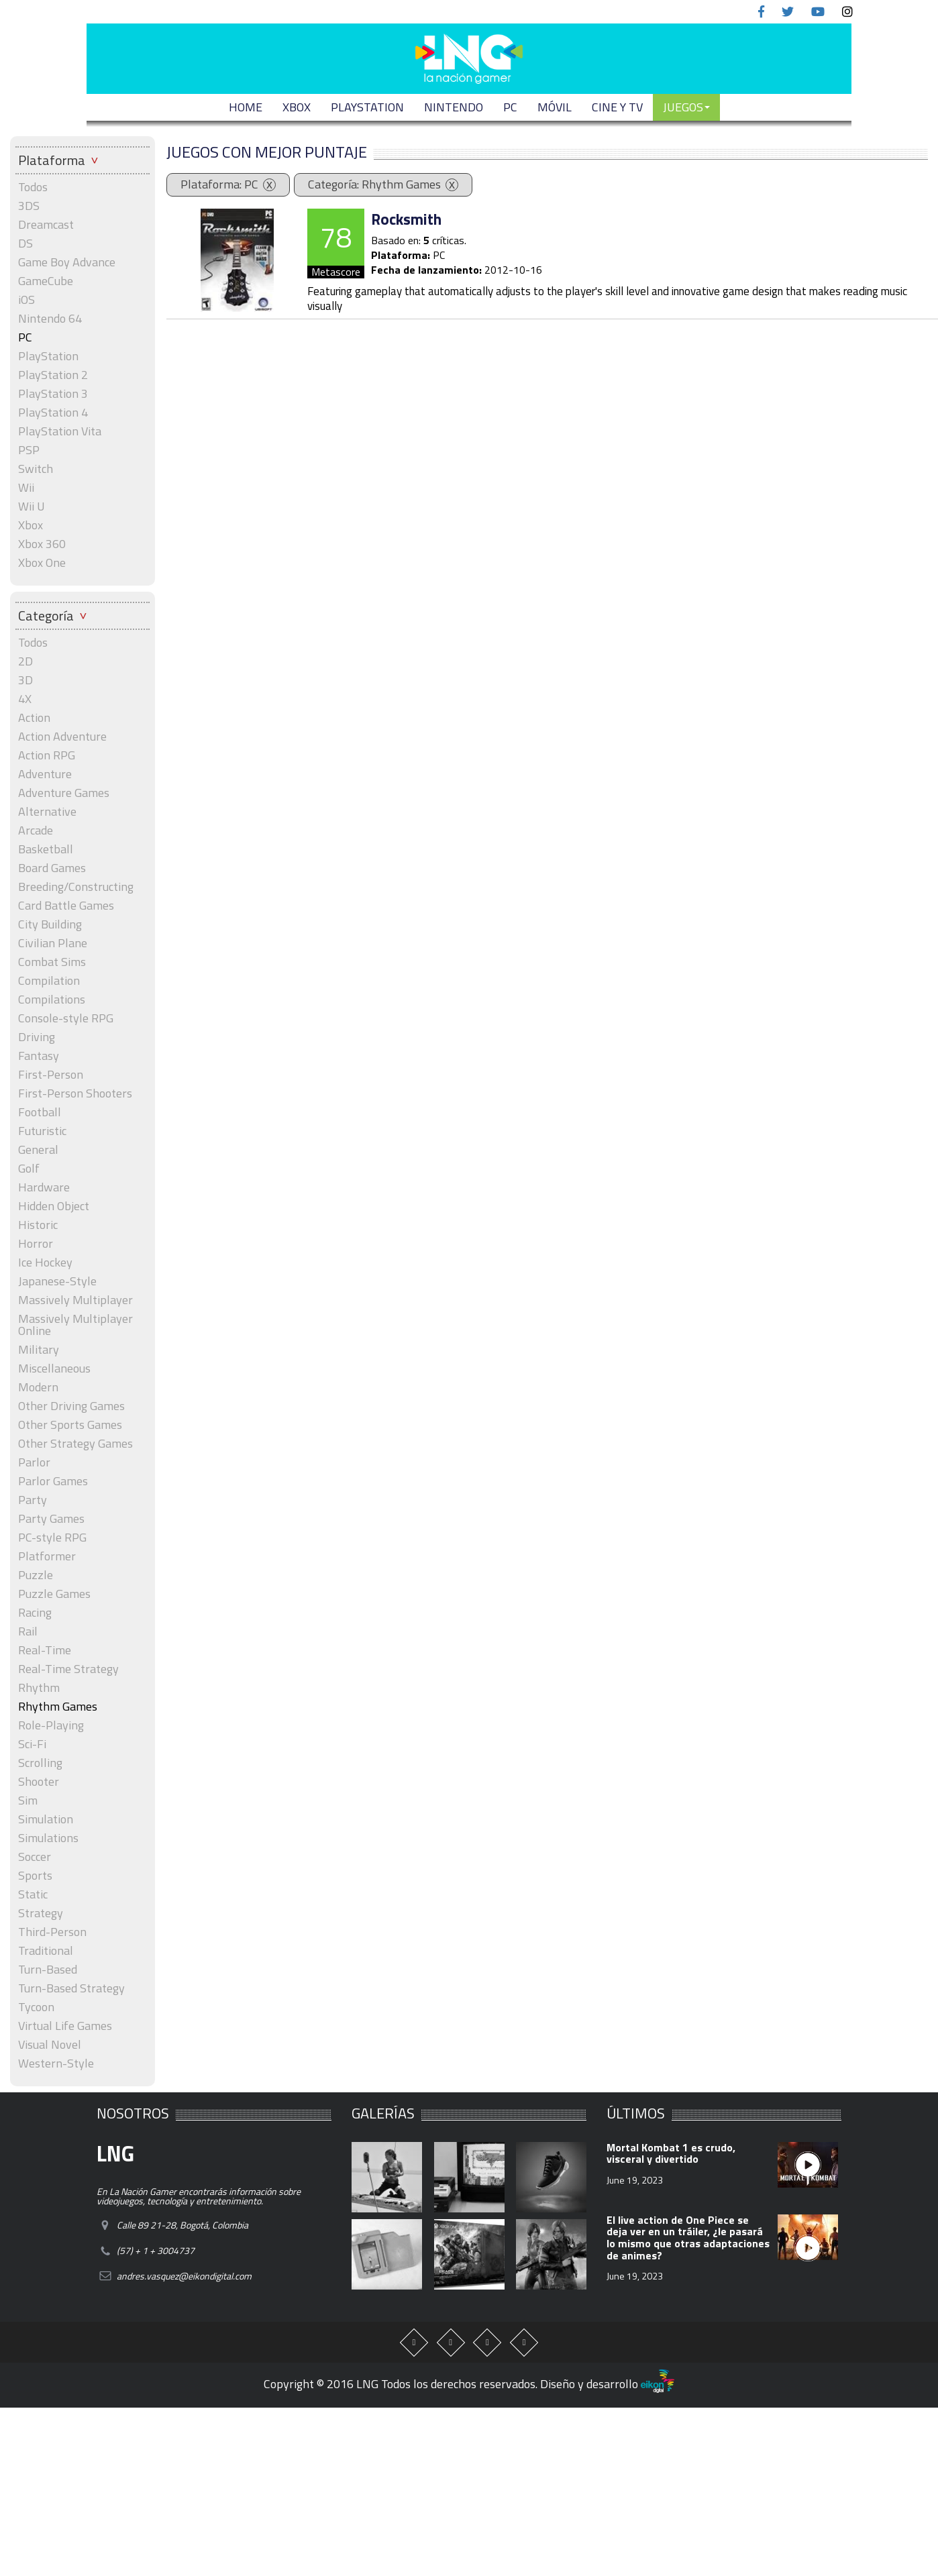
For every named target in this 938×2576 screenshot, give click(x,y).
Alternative (47, 812)
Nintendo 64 (50, 319)
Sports (35, 1876)
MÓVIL (554, 107)
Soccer (34, 1857)
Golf (29, 1169)
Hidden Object (53, 1206)
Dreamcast (46, 225)
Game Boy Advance (66, 262)
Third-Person (52, 1932)
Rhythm (39, 1688)
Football (39, 1112)
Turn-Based (47, 1970)
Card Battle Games (66, 906)
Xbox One (42, 563)
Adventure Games (63, 793)
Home (245, 107)
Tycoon (36, 2007)
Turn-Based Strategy (71, 1988)
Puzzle (35, 1575)
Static (33, 1894)
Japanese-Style (57, 1281)
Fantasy (38, 1056)
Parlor (34, 1462)
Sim (28, 1800)
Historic (38, 1225)
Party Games (51, 1519)
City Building (50, 924)
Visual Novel (49, 2045)
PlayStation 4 (53, 413)
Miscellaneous (54, 1368)
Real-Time (44, 1650)
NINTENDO (453, 107)
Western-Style (56, 2063)
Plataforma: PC (219, 184)
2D (25, 661)
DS (25, 243)
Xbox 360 (42, 544)
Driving (36, 1037)
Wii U (31, 506)
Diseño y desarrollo (607, 2384)
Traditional (45, 1951)
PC (510, 107)
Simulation (45, 1819)
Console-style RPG (65, 1018)
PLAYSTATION (367, 107)
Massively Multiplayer (75, 1300)
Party (32, 1500)
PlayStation (48, 356)
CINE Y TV (617, 107)
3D (25, 680)
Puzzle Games (54, 1594)
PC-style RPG (52, 1538)
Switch (35, 469)
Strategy (40, 1913)
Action (34, 718)
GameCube (45, 281)
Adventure (45, 774)
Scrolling (40, 1763)
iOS (26, 300)
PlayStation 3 (53, 394)
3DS (29, 206)
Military (38, 1350)
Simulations (48, 1838)
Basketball (45, 849)
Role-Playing (51, 1725)
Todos (33, 187)
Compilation (49, 981)
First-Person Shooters (75, 1093)
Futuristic (42, 1131)
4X (25, 699)
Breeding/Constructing (76, 887)
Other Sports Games (70, 1425)
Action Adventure (62, 737)
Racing (35, 1613)
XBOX (296, 107)
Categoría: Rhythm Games (374, 184)
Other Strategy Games (75, 1444)
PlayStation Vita (59, 431)
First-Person (50, 1075)
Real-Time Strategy (68, 1669)
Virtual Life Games (65, 2026)
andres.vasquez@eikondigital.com (184, 2276)
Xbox (30, 525)
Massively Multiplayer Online (75, 1325)
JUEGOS (686, 107)
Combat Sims (52, 962)
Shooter (38, 1782)
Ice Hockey (45, 1262)
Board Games (52, 868)
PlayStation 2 (53, 375)
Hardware (44, 1187)
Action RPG (46, 755)
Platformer (47, 1556)
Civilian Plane (52, 943)
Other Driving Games (71, 1406)
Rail (28, 1631)
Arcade (35, 830)
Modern (38, 1387)
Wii (26, 488)
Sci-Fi (32, 1744)
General (38, 1150)
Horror (35, 1244)
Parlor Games (53, 1481)
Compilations (51, 1000)
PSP (29, 450)
